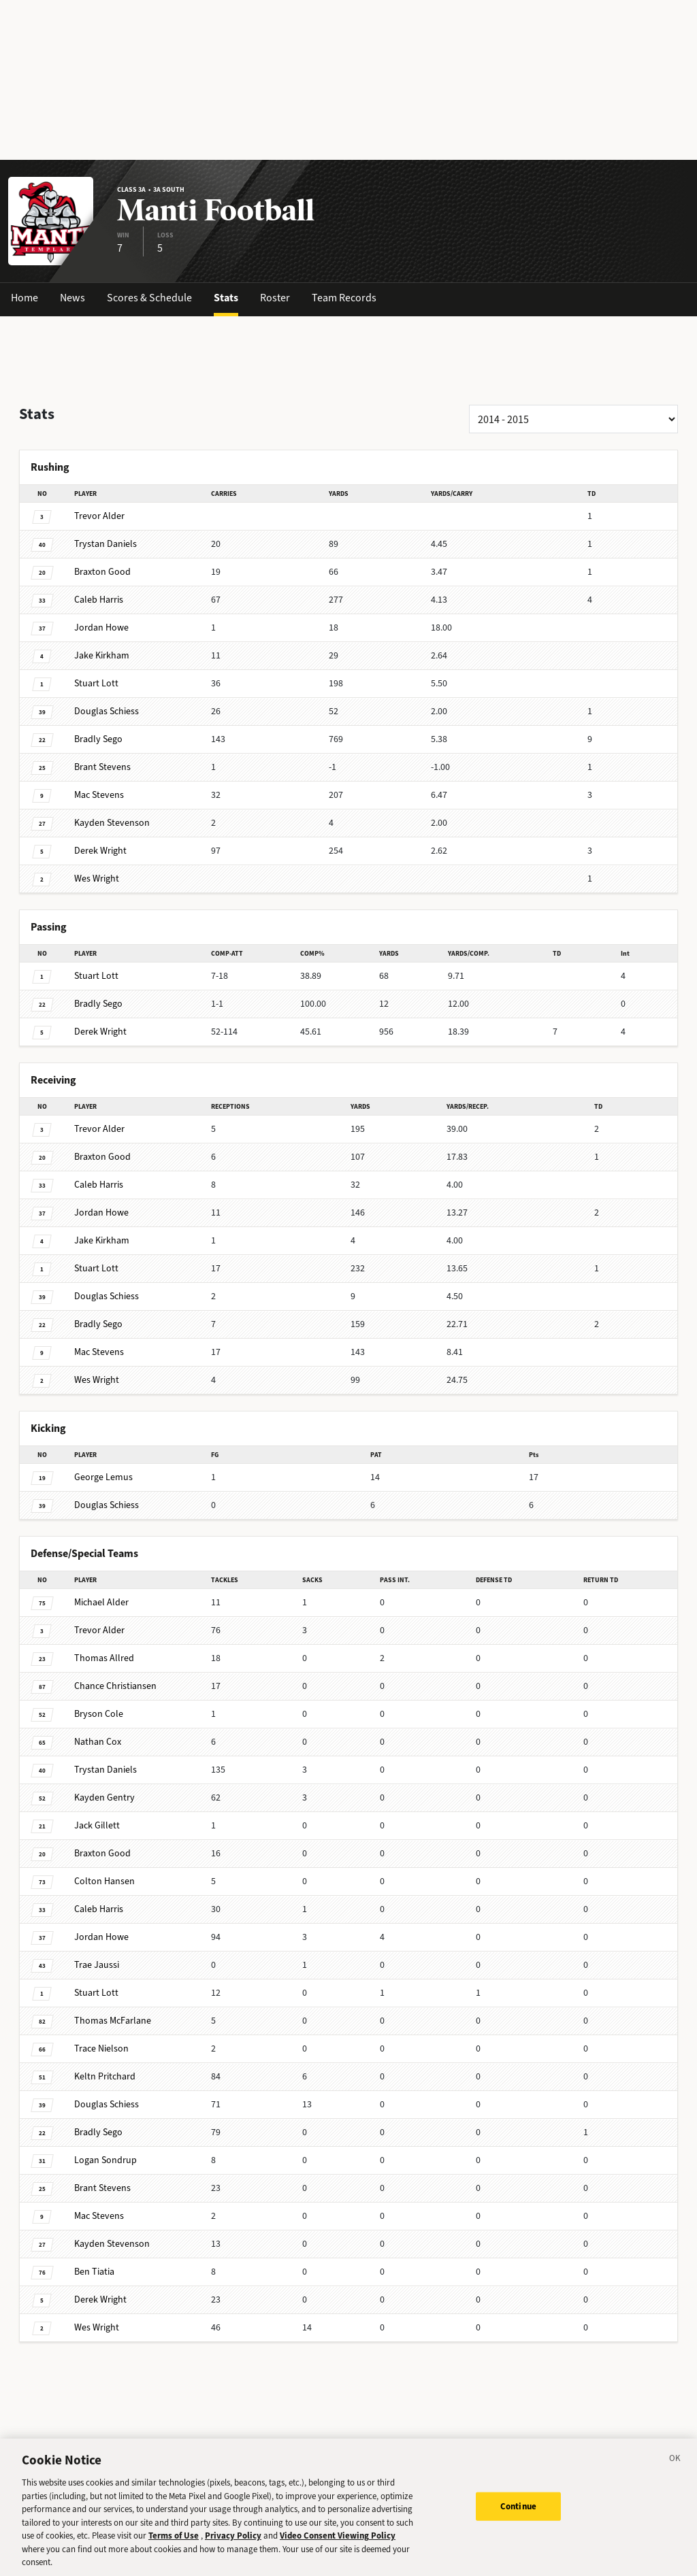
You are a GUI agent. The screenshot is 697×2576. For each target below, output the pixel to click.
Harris (98, 599)
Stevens (102, 766)
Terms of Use (173, 2547)
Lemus (103, 1477)
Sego (98, 739)
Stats (226, 297)
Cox (97, 1741)
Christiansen (115, 1685)
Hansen (104, 1881)
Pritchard (104, 2076)
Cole (98, 1713)
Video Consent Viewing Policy (337, 2547)
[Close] (675, 2472)
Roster (275, 297)
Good (102, 571)
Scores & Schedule (149, 297)
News (72, 297)
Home (24, 297)
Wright (100, 850)
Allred (104, 1658)
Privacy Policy (233, 2547)
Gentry (104, 1797)
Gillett (97, 1825)
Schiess (106, 711)
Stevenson (112, 822)
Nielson (101, 2048)
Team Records (344, 297)
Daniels (105, 543)
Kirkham (101, 655)
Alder (99, 515)
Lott (96, 683)
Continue (518, 2518)
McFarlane (112, 2020)
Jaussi (96, 1964)
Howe (101, 627)
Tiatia (94, 2271)
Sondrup (105, 2160)
